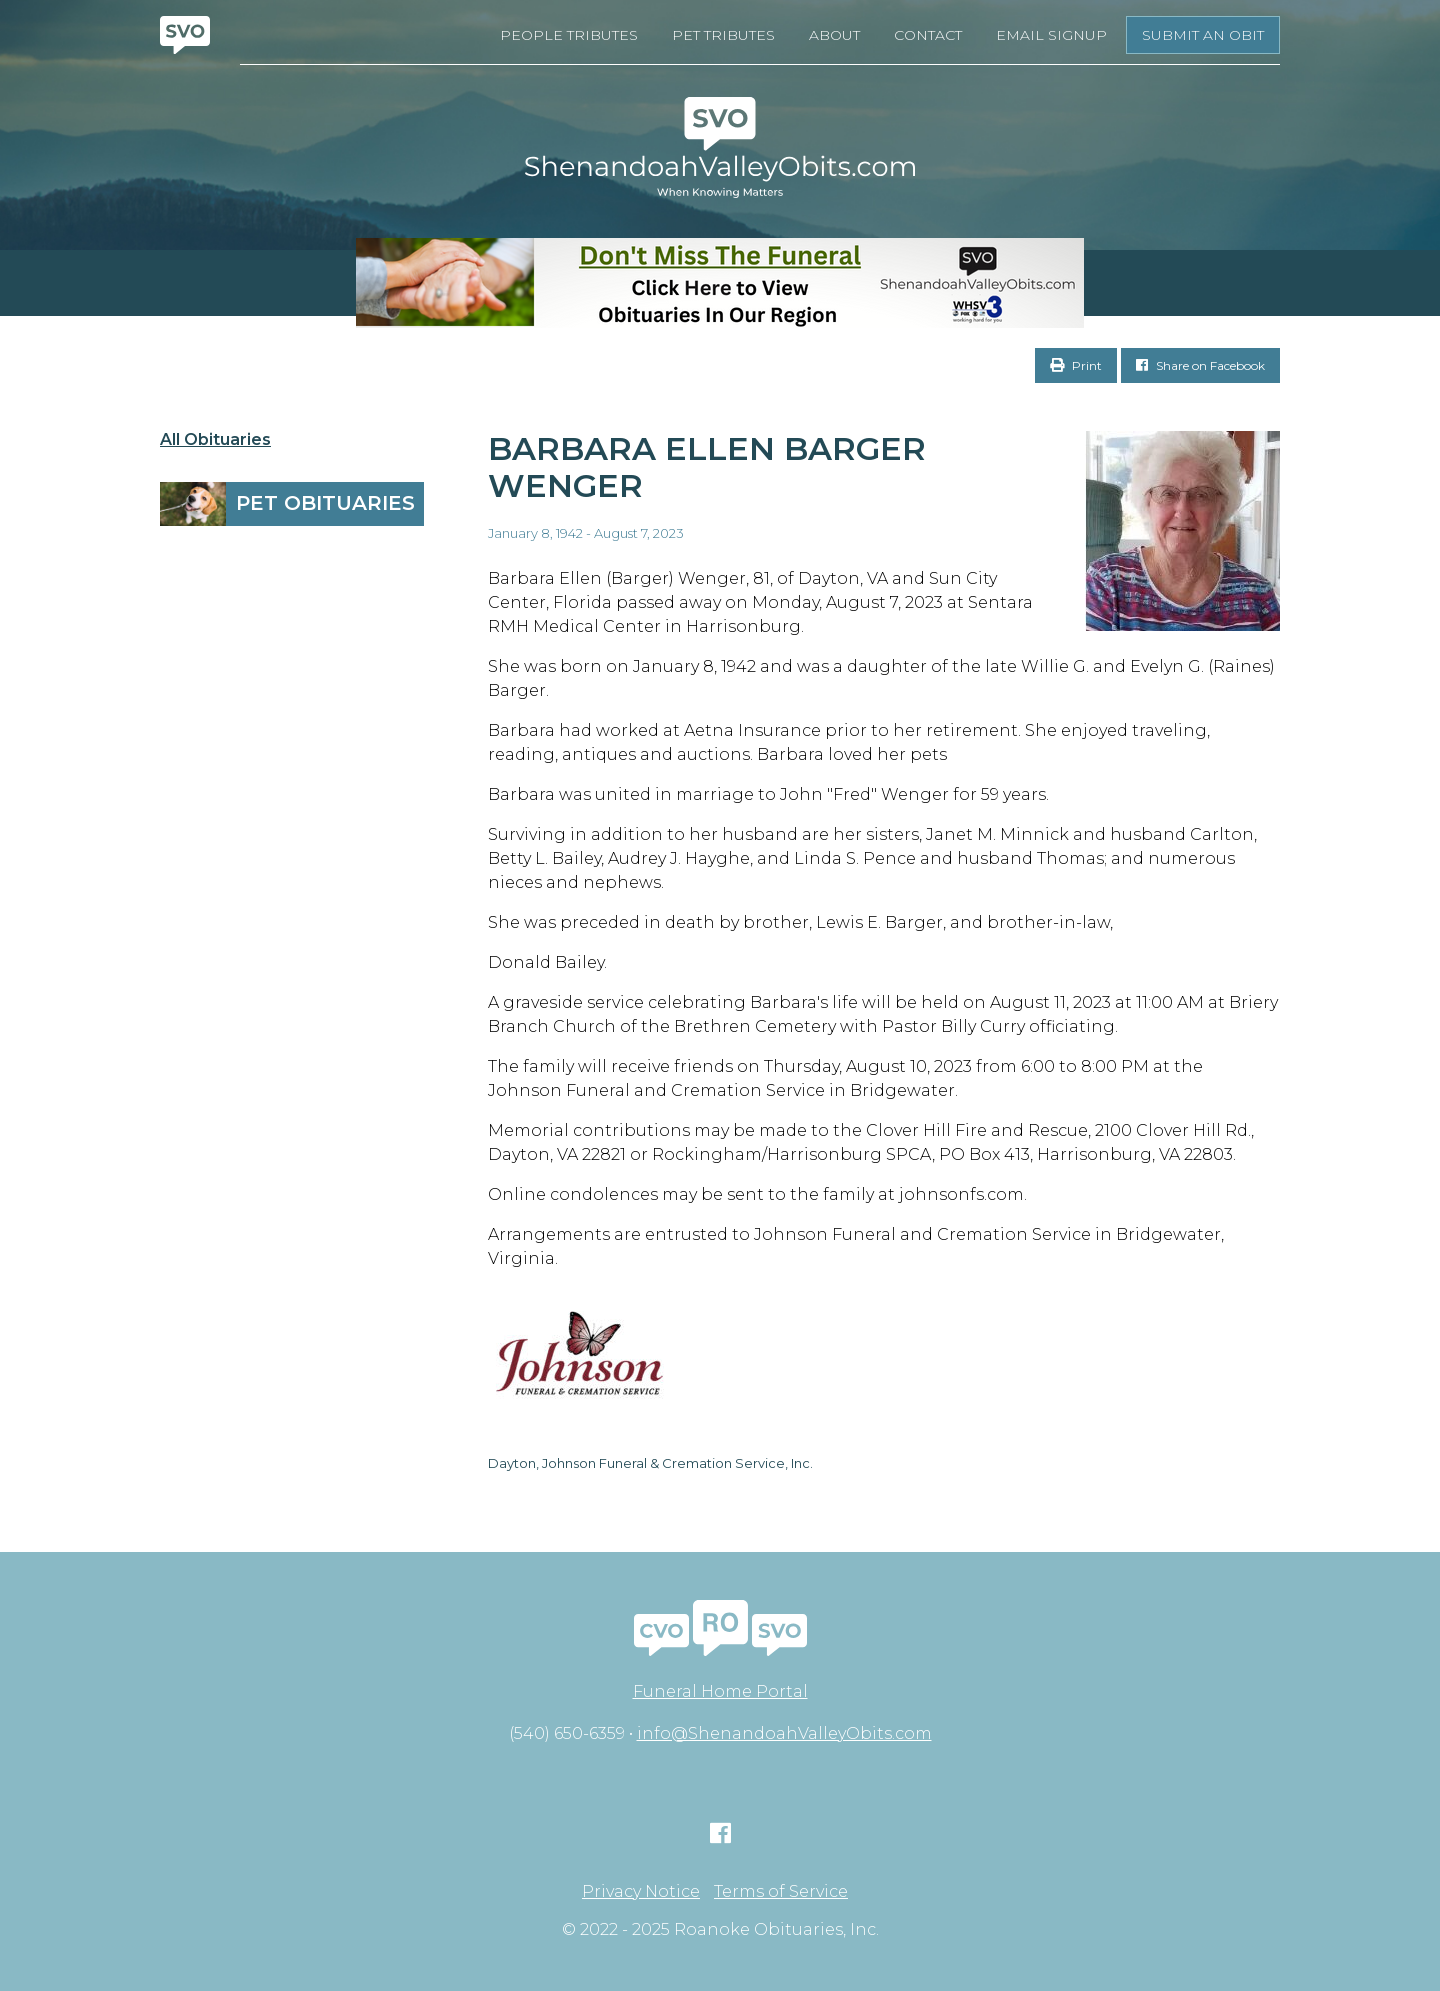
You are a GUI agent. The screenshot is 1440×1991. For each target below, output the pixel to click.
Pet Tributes (723, 35)
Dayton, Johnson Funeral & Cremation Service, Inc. (650, 1463)
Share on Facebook (1200, 365)
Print (1076, 365)
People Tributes (569, 35)
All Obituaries (215, 440)
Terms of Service (781, 1892)
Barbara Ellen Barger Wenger (707, 467)
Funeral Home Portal (720, 1691)
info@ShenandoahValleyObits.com (784, 1733)
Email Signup (1051, 35)
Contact (928, 35)
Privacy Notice (641, 1892)
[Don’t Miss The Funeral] (720, 283)
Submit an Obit (1203, 35)
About (834, 35)
